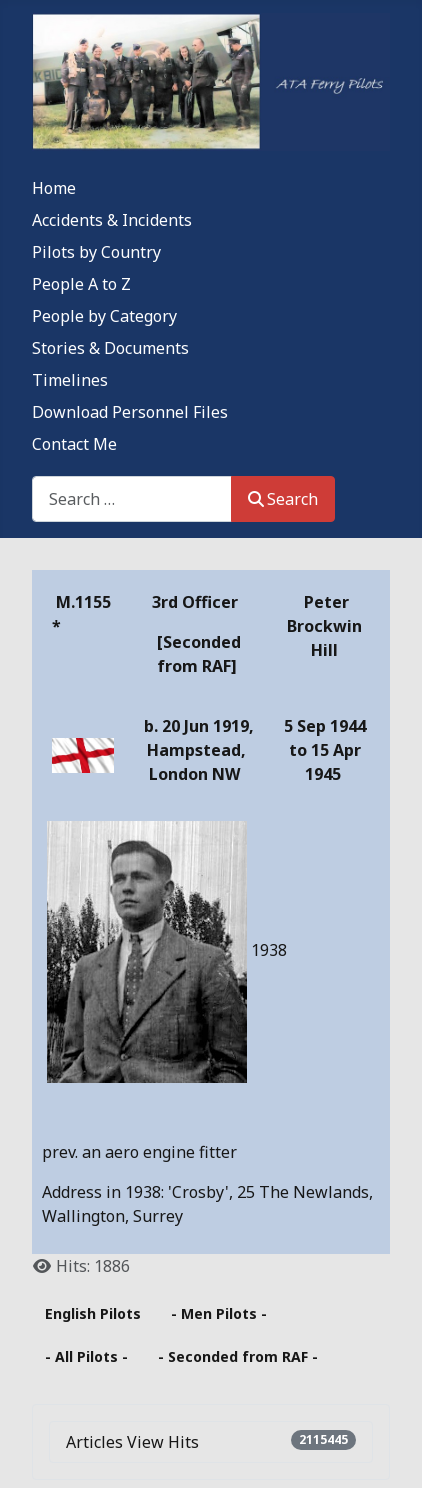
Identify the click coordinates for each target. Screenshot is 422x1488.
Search (283, 499)
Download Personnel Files (130, 412)
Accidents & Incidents (112, 220)
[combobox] (132, 498)
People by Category (104, 316)
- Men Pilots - (219, 1313)
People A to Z (81, 284)
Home (54, 188)
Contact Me (74, 444)
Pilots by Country (96, 252)
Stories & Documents (110, 348)
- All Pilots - (86, 1356)
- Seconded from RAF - (238, 1356)
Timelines (70, 380)
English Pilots (93, 1313)
